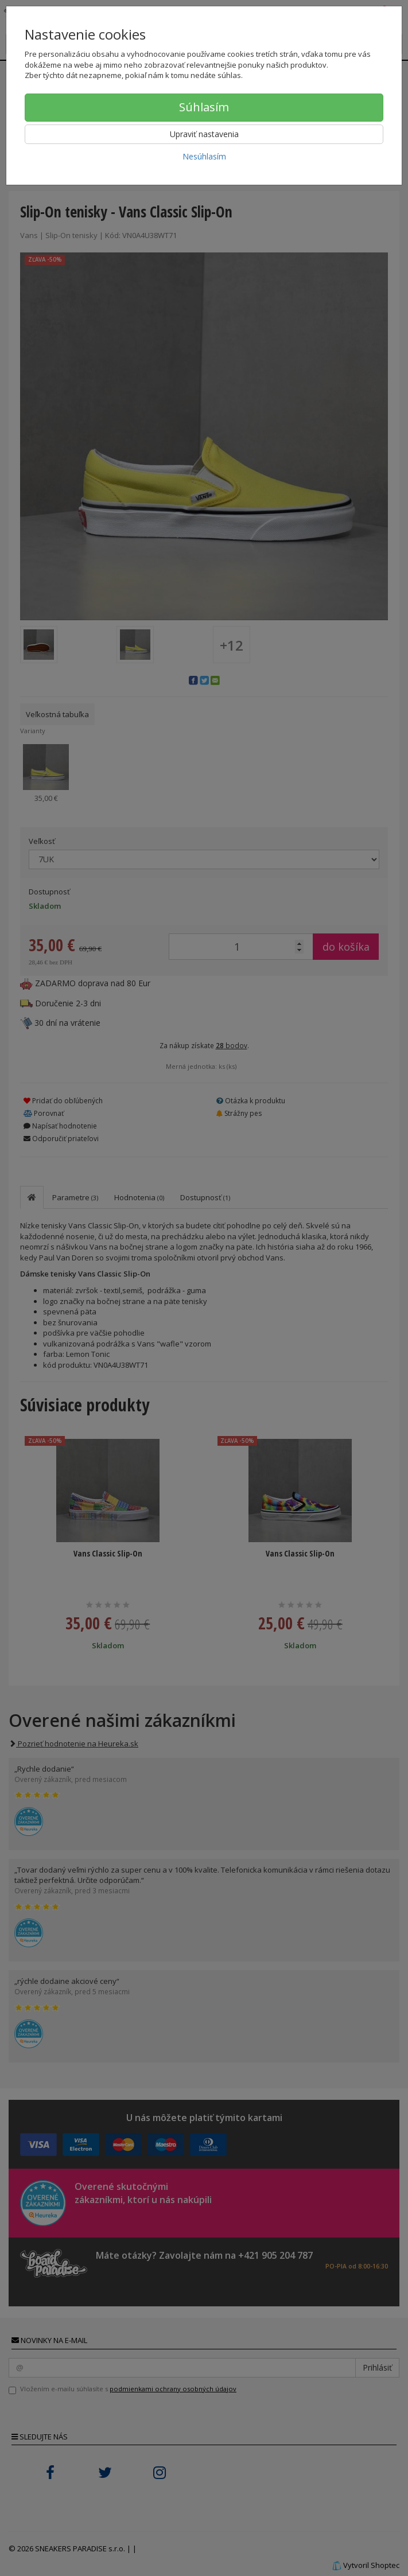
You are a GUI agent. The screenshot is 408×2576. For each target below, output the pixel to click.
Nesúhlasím (204, 156)
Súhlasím (204, 107)
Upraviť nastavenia (204, 134)
